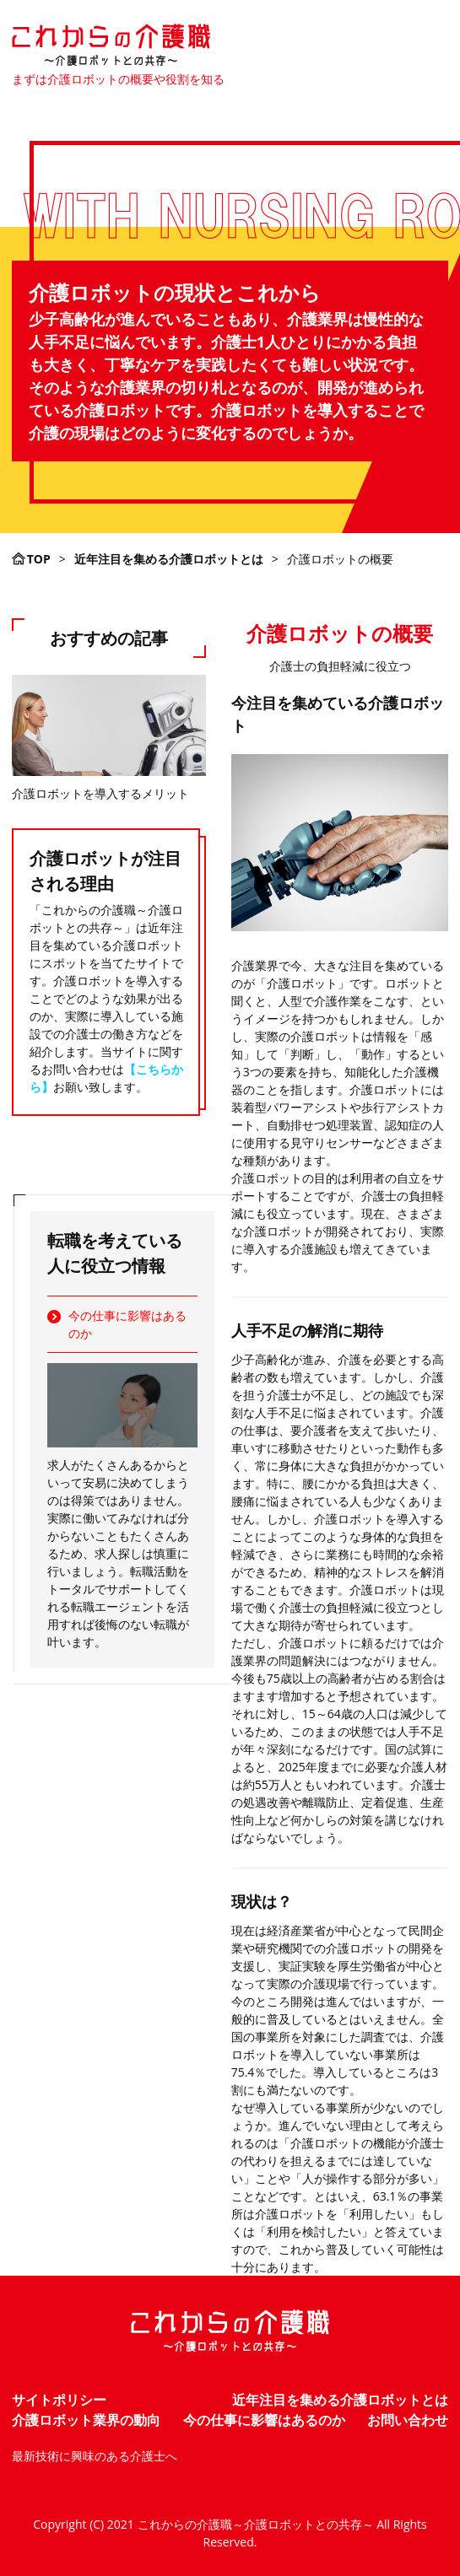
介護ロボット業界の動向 (86, 2420)
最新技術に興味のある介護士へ (94, 2456)
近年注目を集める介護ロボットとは (340, 2399)
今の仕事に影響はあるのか (127, 1324)
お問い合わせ (407, 2420)
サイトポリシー (59, 2399)
